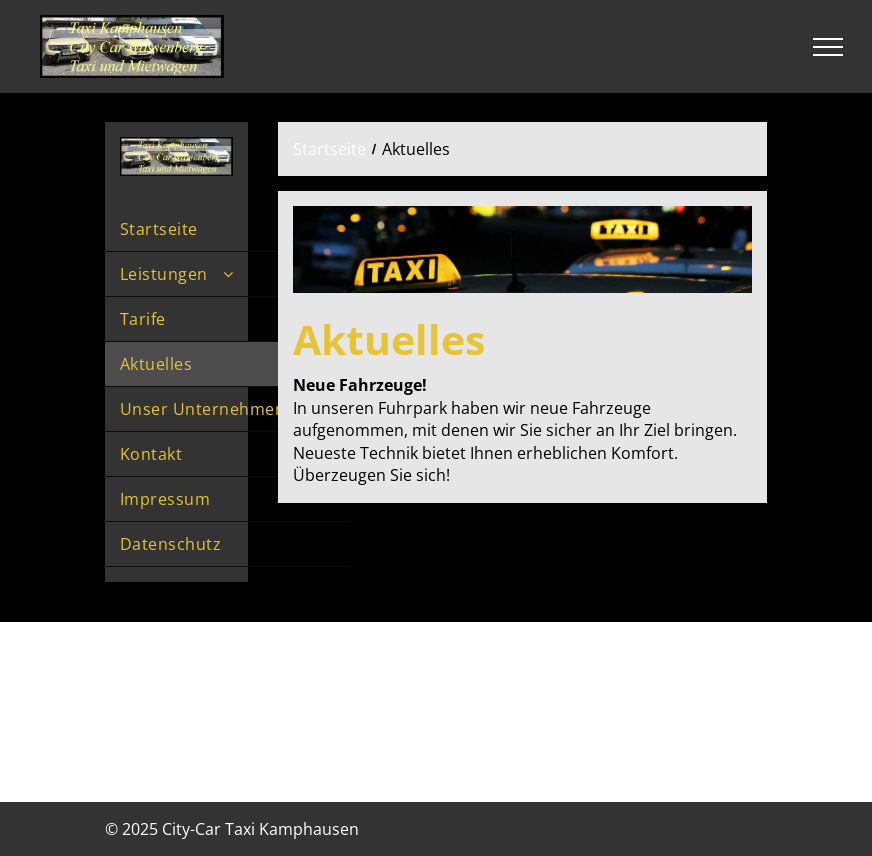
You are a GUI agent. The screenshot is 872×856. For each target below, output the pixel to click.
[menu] (828, 47)
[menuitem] (228, 229)
